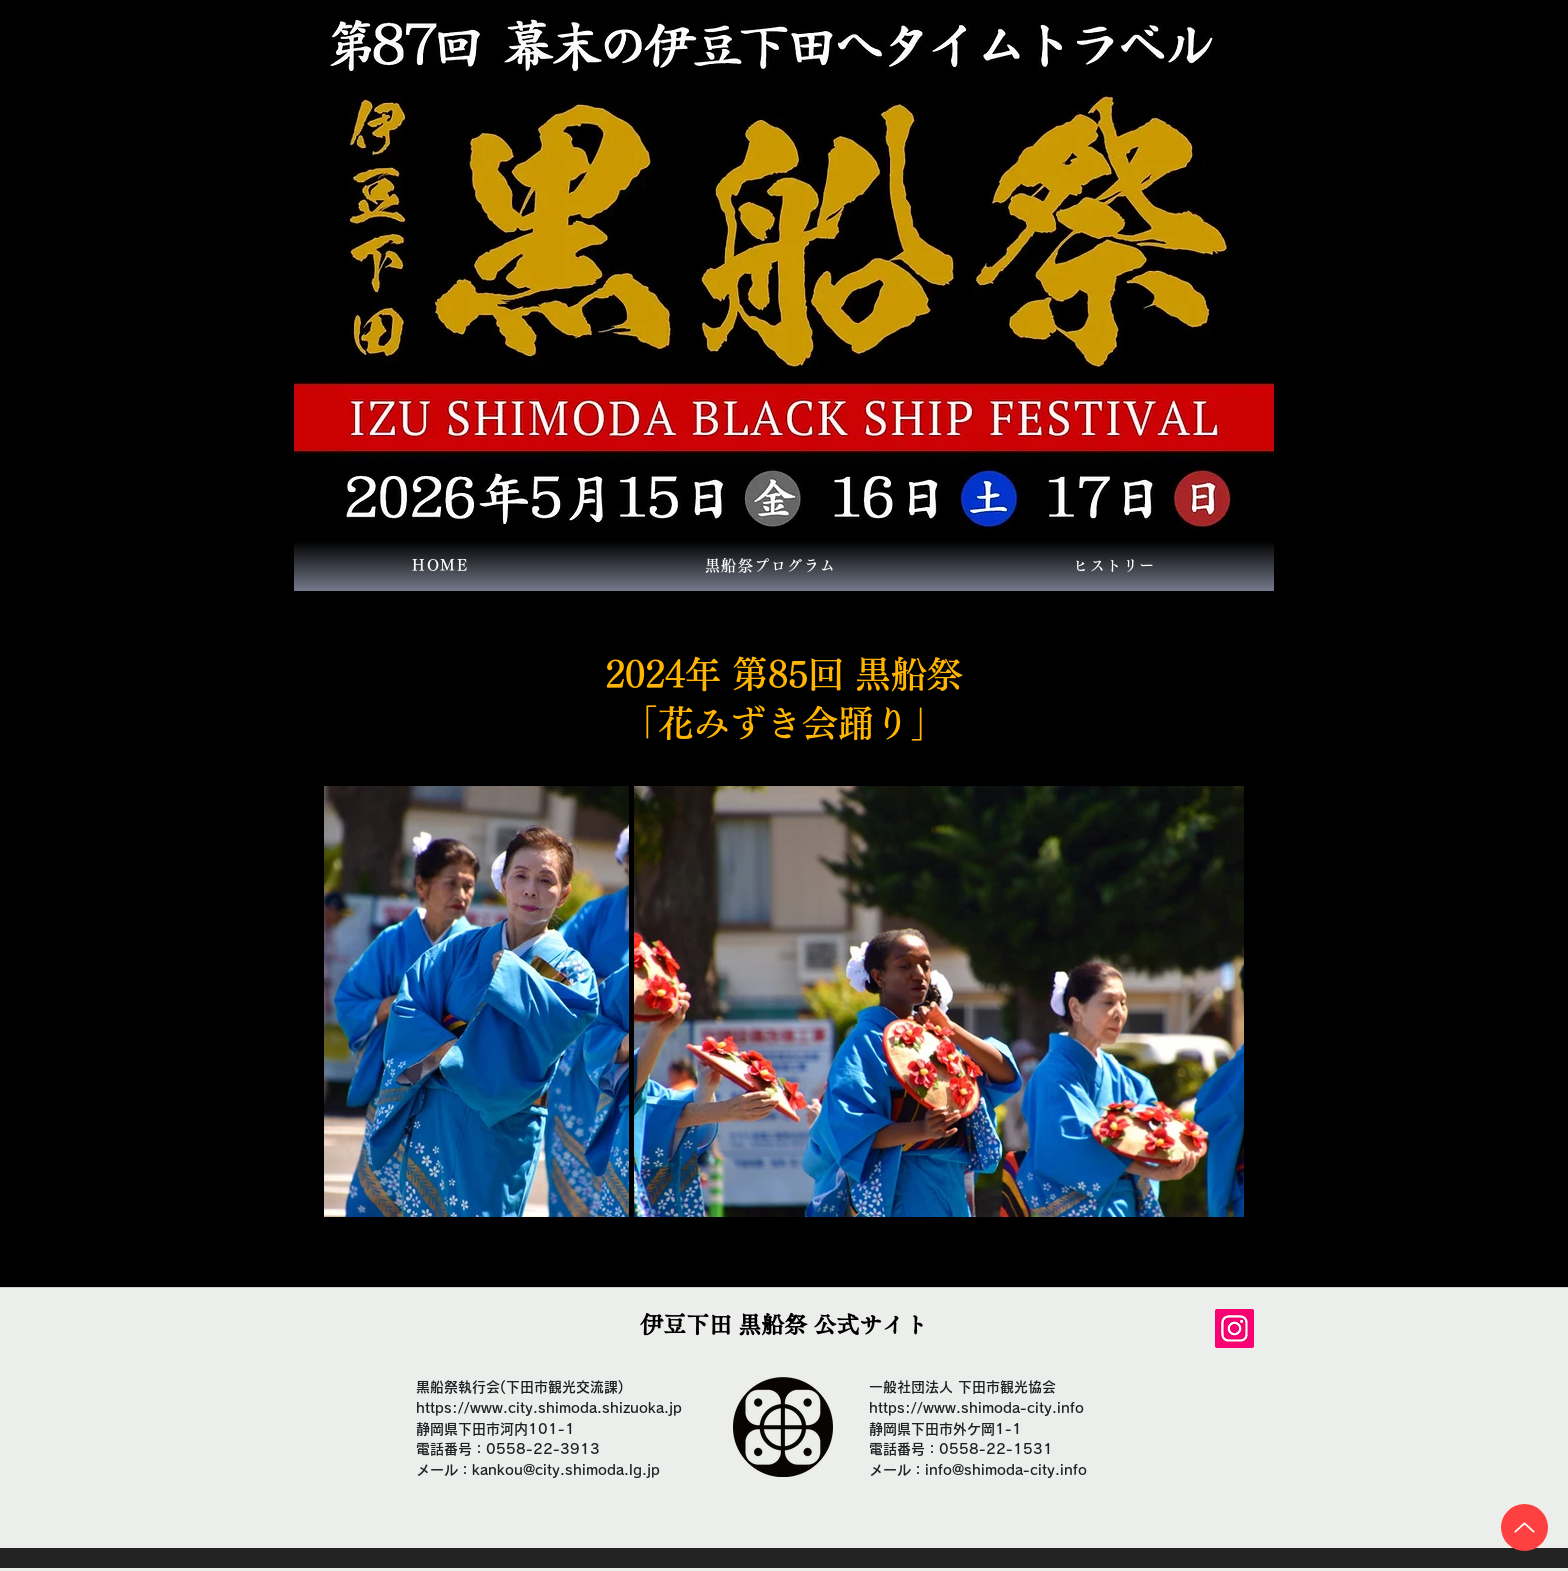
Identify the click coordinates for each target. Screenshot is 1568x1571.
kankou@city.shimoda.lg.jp (566, 1470)
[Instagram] (1234, 1328)
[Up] (1524, 1527)
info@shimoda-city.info (1006, 1470)
